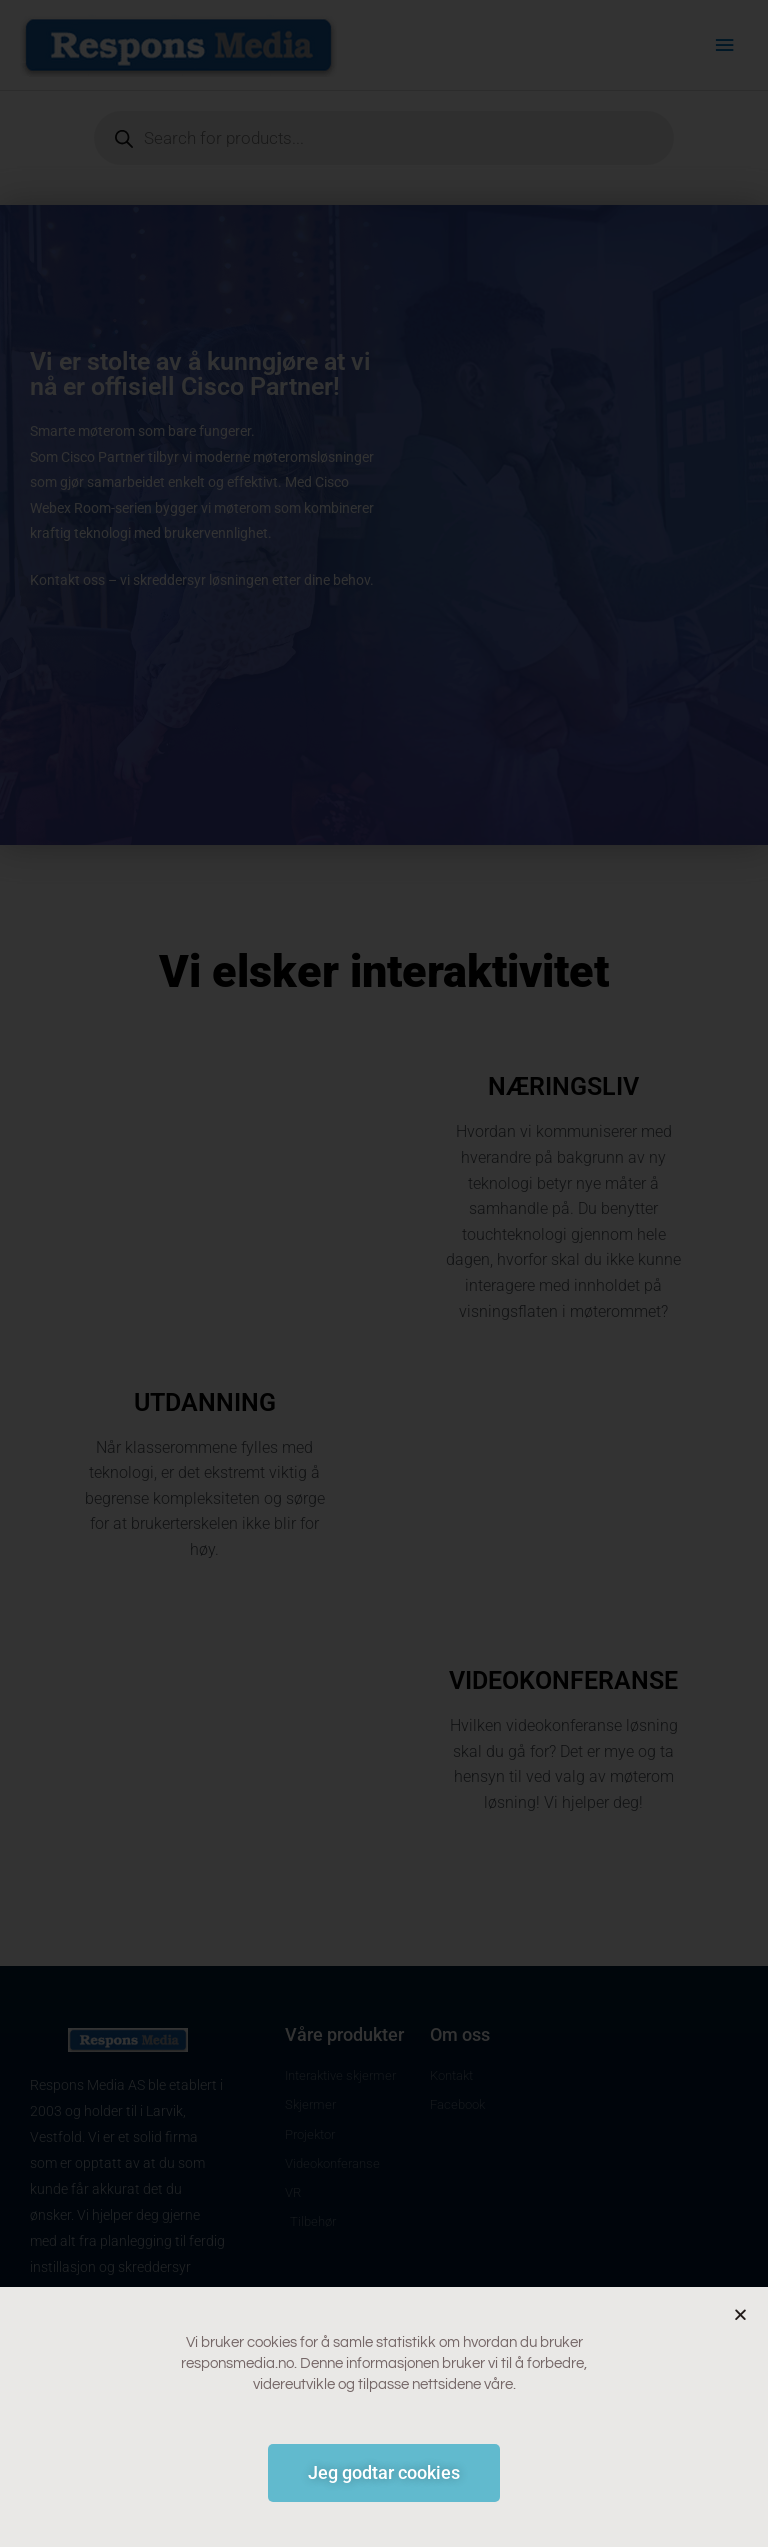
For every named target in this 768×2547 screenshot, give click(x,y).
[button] (740, 2314)
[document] (384, 1273)
